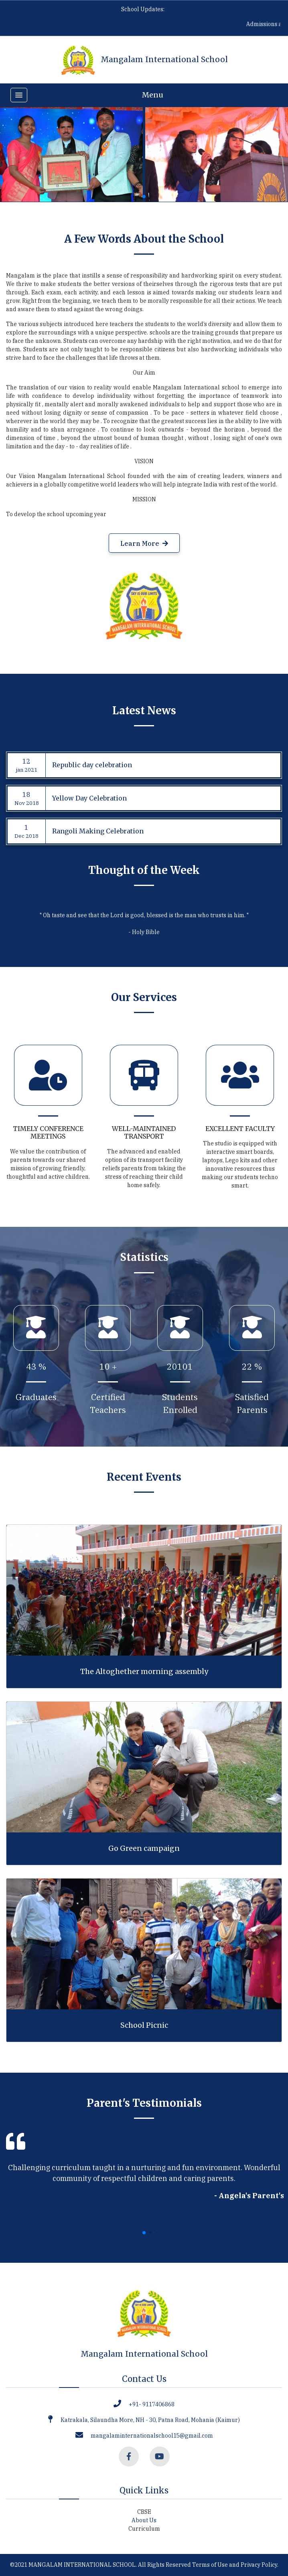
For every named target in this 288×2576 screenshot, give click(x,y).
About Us (144, 2520)
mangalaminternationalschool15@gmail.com (152, 2435)
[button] (144, 196)
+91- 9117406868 (151, 2404)
